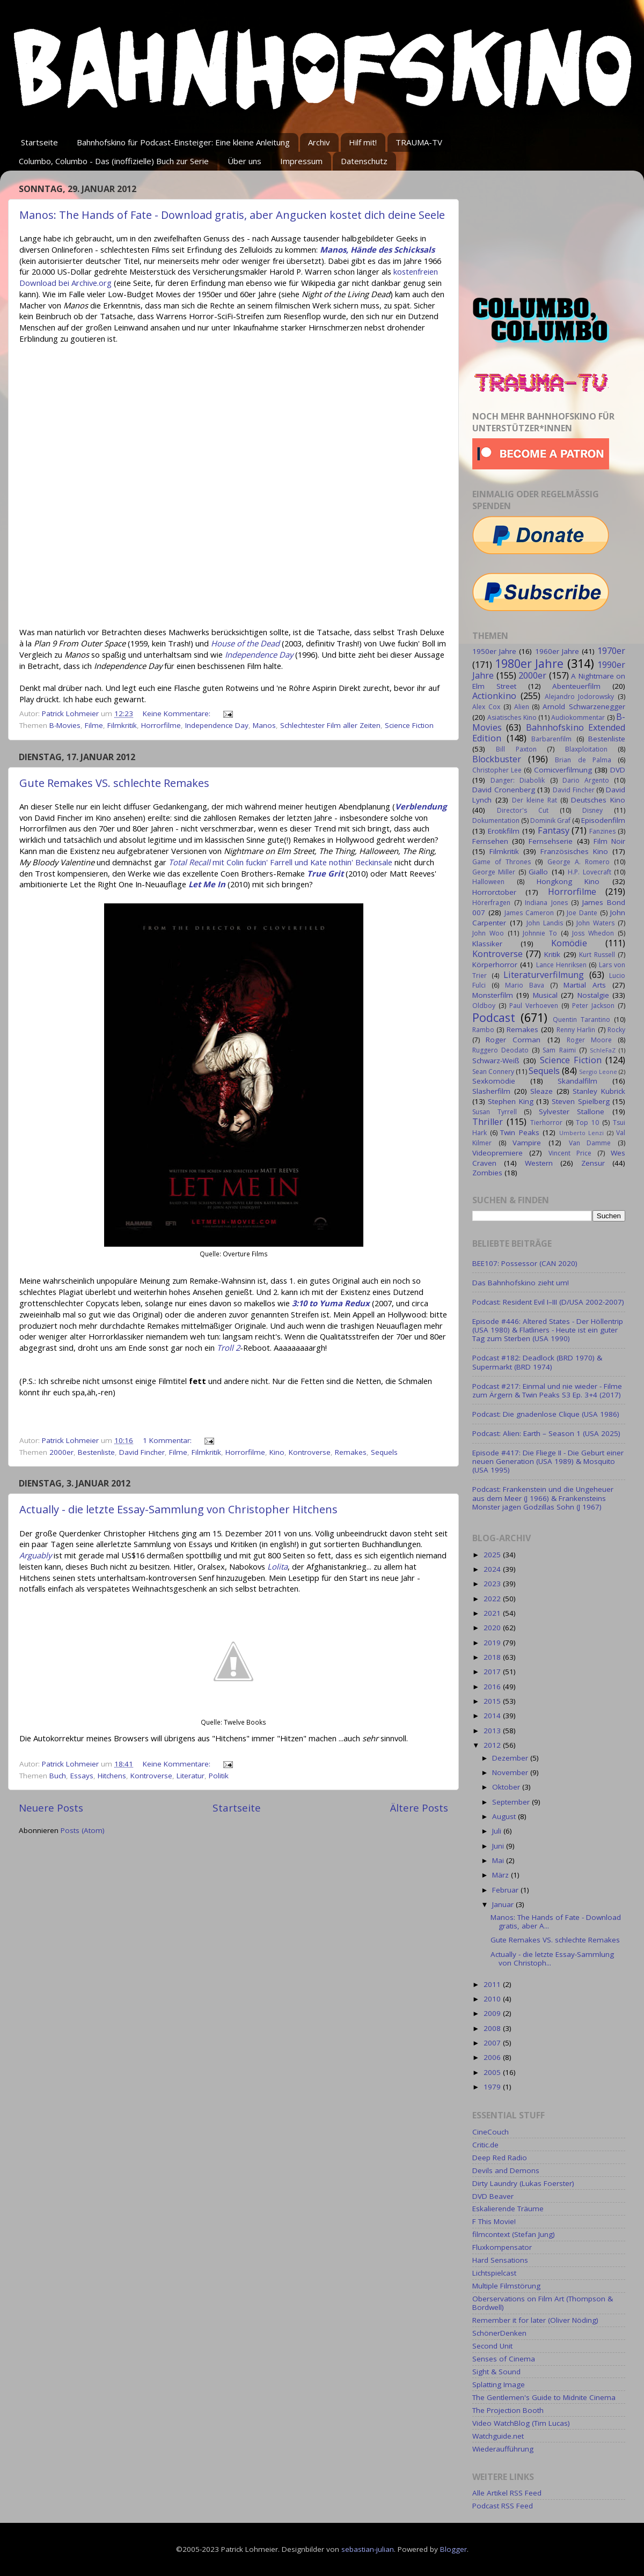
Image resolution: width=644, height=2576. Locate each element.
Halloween (488, 881)
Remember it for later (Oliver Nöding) (535, 2320)
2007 (493, 2043)
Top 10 (587, 1122)
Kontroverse (310, 1452)
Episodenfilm (603, 820)
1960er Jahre (557, 651)
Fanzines (602, 831)
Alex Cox (486, 706)
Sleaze (541, 1091)
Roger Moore (589, 1039)
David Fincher (142, 1452)
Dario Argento (585, 780)
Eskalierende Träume (508, 2208)
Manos (264, 725)
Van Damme (590, 1142)
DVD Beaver (493, 2196)
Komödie (569, 943)
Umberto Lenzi (581, 1133)
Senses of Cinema (503, 2359)
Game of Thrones (501, 861)
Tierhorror (546, 1122)
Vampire (527, 1142)
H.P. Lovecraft (589, 872)
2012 (493, 1745)
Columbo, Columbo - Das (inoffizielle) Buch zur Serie (114, 161)
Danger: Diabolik (518, 780)
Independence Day (216, 725)
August (505, 1816)
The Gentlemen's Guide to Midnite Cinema (544, 2397)
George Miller (493, 872)
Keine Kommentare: (178, 713)
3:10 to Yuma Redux (331, 1303)
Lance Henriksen (561, 964)
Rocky (616, 1029)
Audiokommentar (578, 717)
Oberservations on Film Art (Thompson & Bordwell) (542, 2303)
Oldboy (483, 1005)
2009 (493, 2013)
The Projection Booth (508, 2410)
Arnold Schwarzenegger (584, 706)
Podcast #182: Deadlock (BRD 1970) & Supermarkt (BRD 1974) (537, 1362)
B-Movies (64, 725)
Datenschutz (364, 161)
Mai (499, 1860)
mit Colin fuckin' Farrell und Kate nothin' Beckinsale (280, 862)
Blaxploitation (586, 749)
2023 (493, 1583)
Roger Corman (513, 1039)
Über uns (244, 161)
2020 (493, 1627)
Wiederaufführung (502, 2449)
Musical (545, 995)
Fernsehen (490, 841)
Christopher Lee (497, 770)
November (511, 1772)
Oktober (507, 1787)
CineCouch (490, 2132)
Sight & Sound (496, 2371)
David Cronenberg (503, 789)
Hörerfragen (491, 902)
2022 (493, 1598)
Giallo (538, 872)
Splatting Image (498, 2384)
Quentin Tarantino (581, 1019)
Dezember (511, 1758)
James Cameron (529, 912)
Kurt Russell (597, 954)
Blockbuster (496, 759)
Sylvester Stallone (572, 1111)
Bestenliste (96, 1452)
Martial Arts (585, 985)
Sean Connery (493, 1071)
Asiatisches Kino (511, 717)
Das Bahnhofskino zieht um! (520, 1282)
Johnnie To (540, 933)
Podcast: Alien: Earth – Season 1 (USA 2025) (546, 1433)
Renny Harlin (576, 1029)
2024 (493, 1569)
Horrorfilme (161, 725)
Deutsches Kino (598, 800)
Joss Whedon (593, 933)
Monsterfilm (492, 995)
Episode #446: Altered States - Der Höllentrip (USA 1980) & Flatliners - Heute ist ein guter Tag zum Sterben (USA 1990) (547, 1329)
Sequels (384, 1452)
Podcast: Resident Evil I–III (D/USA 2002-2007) (548, 1302)
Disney (592, 810)
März (501, 1875)
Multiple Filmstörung (506, 2286)
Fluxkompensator (502, 2247)
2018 (493, 1657)
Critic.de (485, 2145)
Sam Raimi (559, 1050)
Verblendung (421, 806)
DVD (617, 770)
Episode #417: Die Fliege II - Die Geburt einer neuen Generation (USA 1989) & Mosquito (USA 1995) (548, 1461)
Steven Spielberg (580, 1101)
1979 (493, 2087)
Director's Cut (522, 810)
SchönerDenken (499, 2333)
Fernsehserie (551, 841)
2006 (493, 2057)
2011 (493, 1984)
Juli (497, 1831)
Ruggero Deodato (500, 1050)
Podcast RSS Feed (502, 2506)
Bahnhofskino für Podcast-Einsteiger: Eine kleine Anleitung (183, 142)
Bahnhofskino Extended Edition (548, 733)
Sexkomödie (493, 1081)
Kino (276, 1452)
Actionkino (494, 696)
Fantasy (553, 830)
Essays (81, 1775)
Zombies (487, 1172)
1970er (611, 651)
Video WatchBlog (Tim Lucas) (521, 2423)
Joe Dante (582, 912)
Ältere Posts (419, 1808)
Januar (504, 1904)
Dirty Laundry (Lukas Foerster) (523, 2183)
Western (539, 1163)
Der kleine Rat (534, 800)
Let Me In (206, 884)
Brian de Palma (583, 759)
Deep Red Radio (499, 2157)
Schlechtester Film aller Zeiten (330, 725)
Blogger (453, 2549)
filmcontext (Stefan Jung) (513, 2234)
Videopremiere (497, 1153)
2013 (493, 1730)
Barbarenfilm (551, 739)
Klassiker (487, 943)
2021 (493, 1613)
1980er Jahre (529, 663)
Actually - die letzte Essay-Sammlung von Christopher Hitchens (178, 1509)
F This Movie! (494, 2221)
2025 (493, 1554)
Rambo (483, 1029)
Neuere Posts (51, 1808)
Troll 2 (228, 1347)
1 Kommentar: (168, 1440)
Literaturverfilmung (543, 975)
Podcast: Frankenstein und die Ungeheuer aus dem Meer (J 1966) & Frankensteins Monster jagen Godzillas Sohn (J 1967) (542, 1497)
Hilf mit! (363, 142)
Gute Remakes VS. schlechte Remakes (114, 783)
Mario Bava (524, 985)
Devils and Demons (505, 2170)
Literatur (190, 1775)
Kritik (552, 954)
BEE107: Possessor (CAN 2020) (524, 1263)
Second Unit (492, 2346)
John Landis (544, 923)
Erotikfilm (503, 831)
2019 (493, 1642)
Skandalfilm (577, 1081)
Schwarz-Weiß (495, 1060)
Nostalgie (593, 995)
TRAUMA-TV (419, 142)
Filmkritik (122, 725)
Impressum (301, 161)
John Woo (488, 933)
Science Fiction (409, 725)
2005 (493, 2072)
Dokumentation (495, 820)
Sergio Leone (598, 1072)
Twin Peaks (519, 1132)
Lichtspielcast (494, 2273)
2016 (493, 1686)
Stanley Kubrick (599, 1091)
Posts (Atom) (83, 1830)
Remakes (351, 1452)
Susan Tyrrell (494, 1111)
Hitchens (112, 1775)
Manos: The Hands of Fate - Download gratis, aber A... (556, 1921)
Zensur (593, 1163)
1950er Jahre (494, 651)
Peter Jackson (593, 1005)
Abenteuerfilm (576, 686)
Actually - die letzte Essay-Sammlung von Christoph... (552, 1958)
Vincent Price (569, 1153)
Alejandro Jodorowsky (579, 696)
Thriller (487, 1122)
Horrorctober (494, 892)
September (512, 1802)
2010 (493, 1999)
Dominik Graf (550, 820)
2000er (61, 1452)
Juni (499, 1846)
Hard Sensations (500, 2260)
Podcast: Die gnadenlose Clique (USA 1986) (545, 1414)
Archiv (319, 142)
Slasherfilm (491, 1091)
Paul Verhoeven (533, 1005)
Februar (506, 1890)
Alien (521, 706)
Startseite (39, 142)
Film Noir (609, 841)
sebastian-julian (367, 2549)
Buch (57, 1775)
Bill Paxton (516, 749)
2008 (493, 2028)
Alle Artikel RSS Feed (506, 2493)
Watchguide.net (498, 2436)
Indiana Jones (546, 902)
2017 (493, 1671)
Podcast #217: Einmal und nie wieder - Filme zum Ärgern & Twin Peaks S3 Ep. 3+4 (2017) (547, 1390)
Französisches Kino (574, 851)
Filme (94, 725)
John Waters (595, 923)
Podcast (493, 1017)
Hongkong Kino (568, 881)
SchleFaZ (603, 1050)
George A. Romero (578, 861)
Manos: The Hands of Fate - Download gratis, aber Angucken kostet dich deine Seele (232, 215)
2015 (493, 1701)
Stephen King (510, 1101)
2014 (493, 1715)
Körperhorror (494, 964)
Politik (219, 1775)
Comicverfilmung (563, 770)
